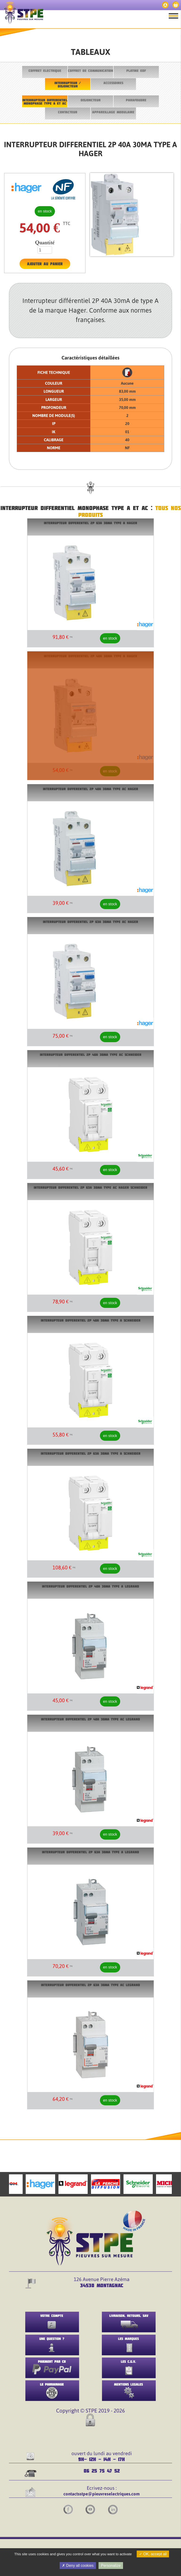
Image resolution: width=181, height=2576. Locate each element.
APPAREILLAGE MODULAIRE (113, 112)
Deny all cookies (78, 2566)
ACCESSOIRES (113, 83)
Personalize (111, 2566)
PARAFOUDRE (136, 100)
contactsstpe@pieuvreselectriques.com (101, 2493)
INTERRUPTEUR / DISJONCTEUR (67, 84)
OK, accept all (153, 2554)
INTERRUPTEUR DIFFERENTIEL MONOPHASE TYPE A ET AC (44, 101)
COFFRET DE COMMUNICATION (90, 71)
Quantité (45, 242)
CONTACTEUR (67, 112)
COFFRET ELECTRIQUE (45, 71)
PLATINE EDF (136, 71)
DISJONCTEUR (91, 100)
